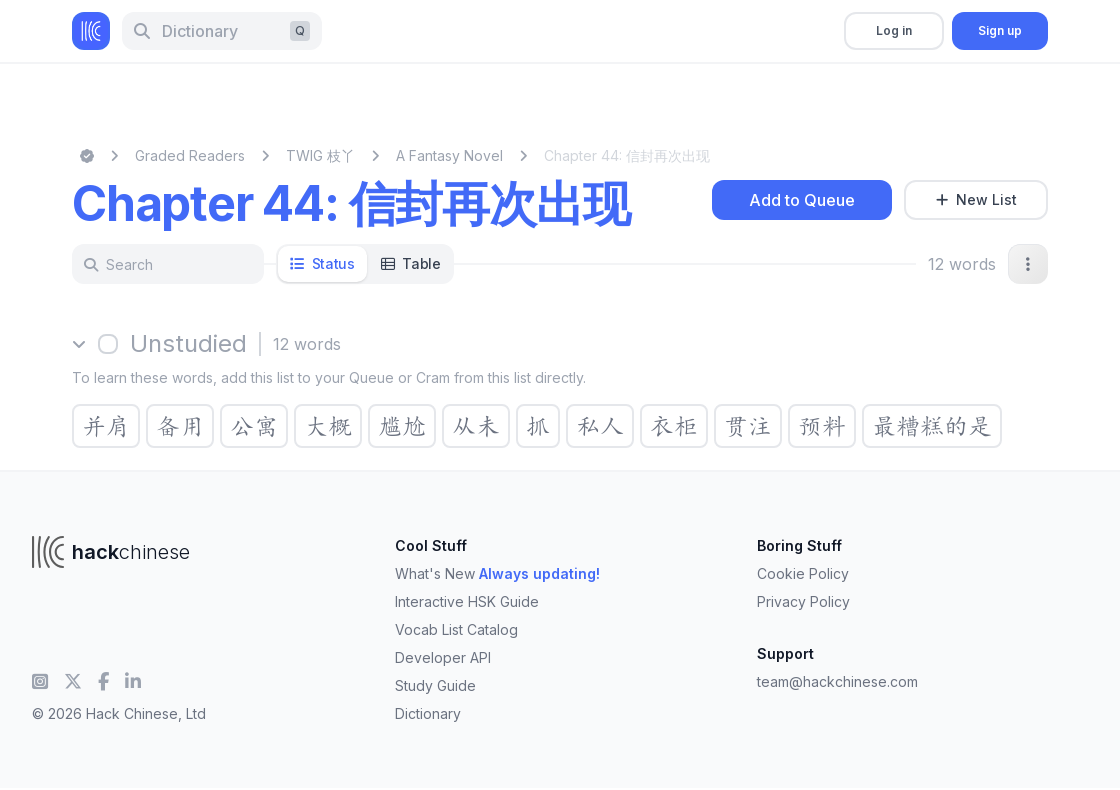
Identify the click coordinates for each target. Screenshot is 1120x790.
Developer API (443, 657)
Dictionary (428, 713)
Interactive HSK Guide (467, 601)
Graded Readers (190, 155)
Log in (894, 30)
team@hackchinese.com (837, 681)
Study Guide (435, 685)
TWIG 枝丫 (320, 155)
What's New (497, 573)
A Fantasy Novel (449, 155)
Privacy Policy (803, 601)
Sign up (1000, 30)
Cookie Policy (803, 573)
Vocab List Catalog (456, 629)
